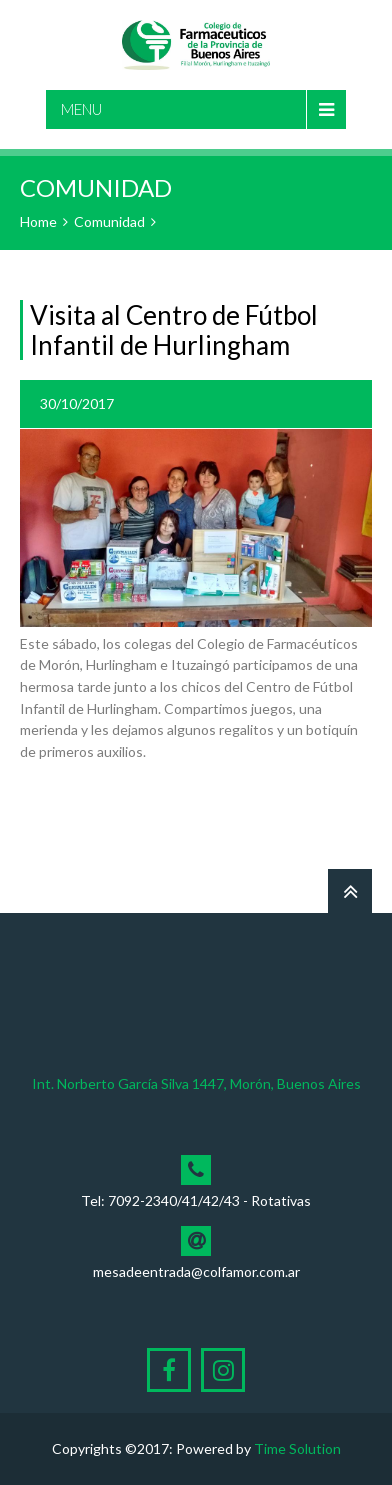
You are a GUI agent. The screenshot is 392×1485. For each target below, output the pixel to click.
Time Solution (297, 1448)
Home (38, 221)
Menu (81, 109)
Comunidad (109, 221)
